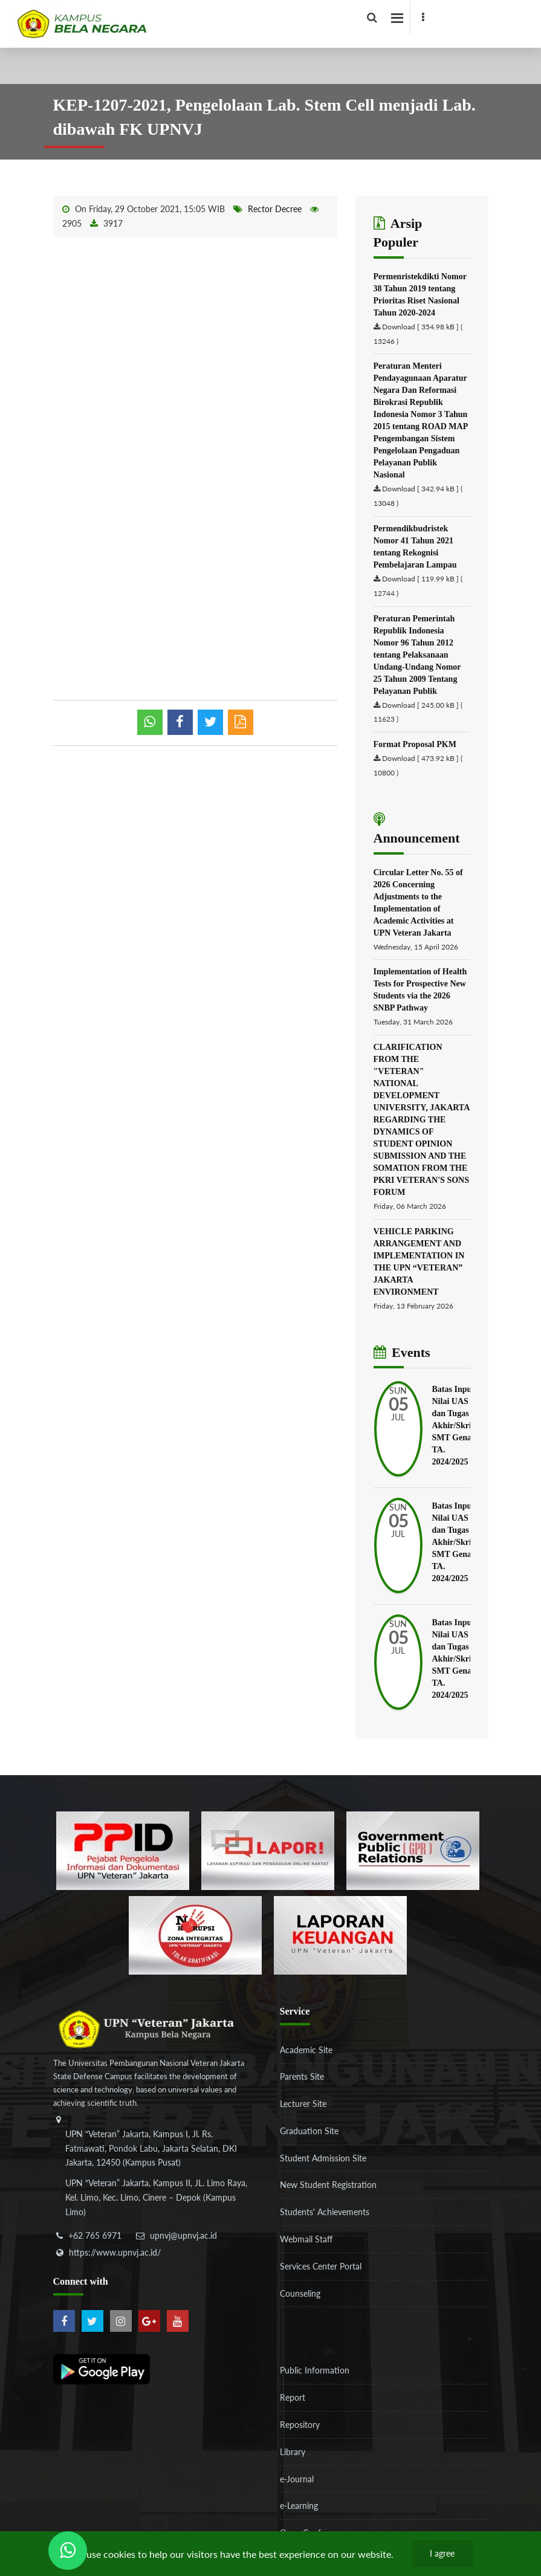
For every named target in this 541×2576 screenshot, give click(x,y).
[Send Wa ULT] (67, 2550)
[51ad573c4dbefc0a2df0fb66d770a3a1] (195, 1934)
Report (292, 2397)
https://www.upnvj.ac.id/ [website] (115, 2252)
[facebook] (422, 17)
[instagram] (121, 2321)
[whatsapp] (150, 722)
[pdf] (240, 722)
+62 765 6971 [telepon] (94, 2235)
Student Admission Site (323, 2158)
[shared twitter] (210, 722)
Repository (300, 2424)
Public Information (314, 2370)
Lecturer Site (303, 2104)
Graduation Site (309, 2131)
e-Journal (297, 2479)
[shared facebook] (180, 722)
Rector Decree (275, 209)
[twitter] (92, 2321)
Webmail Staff (306, 2239)
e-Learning (299, 2505)
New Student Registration (328, 2185)
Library (292, 2452)
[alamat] (156, 2174)
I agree (442, 2553)
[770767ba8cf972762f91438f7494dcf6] (340, 1934)
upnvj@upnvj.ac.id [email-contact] (183, 2235)
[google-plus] (149, 2321)
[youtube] (178, 2321)
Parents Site (302, 2076)
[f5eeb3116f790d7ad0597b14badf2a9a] (412, 1849)
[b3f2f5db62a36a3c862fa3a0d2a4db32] (267, 1849)
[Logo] (222, 21)
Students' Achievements (324, 2212)
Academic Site (306, 2050)
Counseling (300, 2293)
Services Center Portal (320, 2266)
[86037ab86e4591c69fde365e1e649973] (122, 1849)
